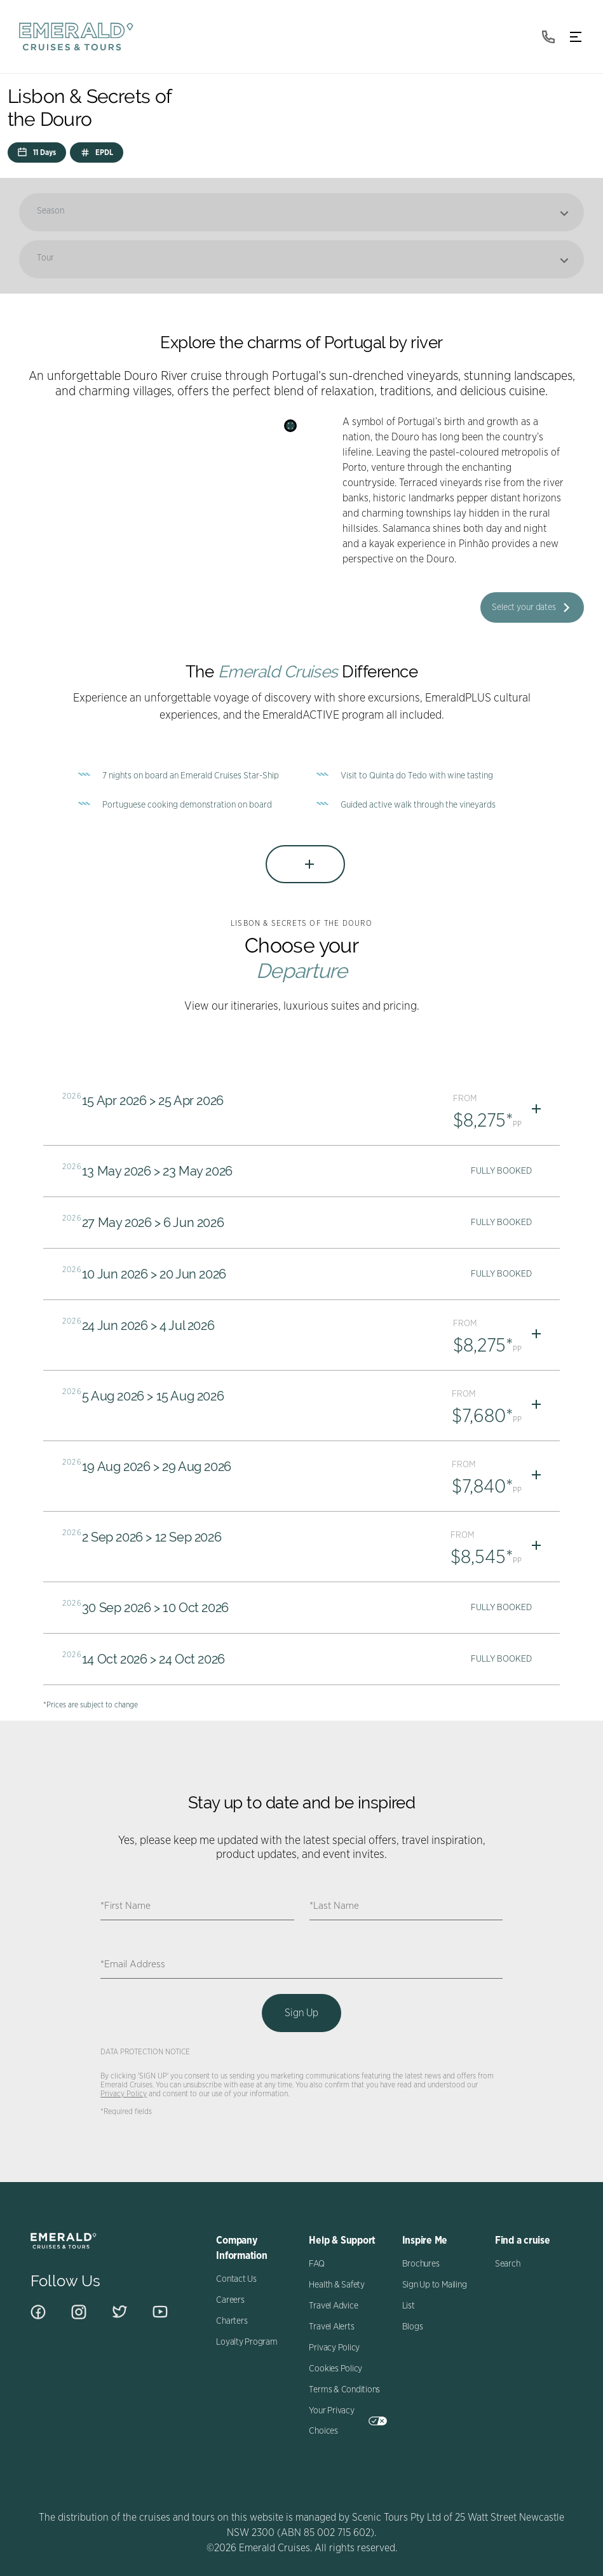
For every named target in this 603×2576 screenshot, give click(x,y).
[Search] (290, 425)
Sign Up (301, 2013)
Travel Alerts (331, 2326)
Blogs (412, 2326)
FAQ (316, 2264)
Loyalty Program (246, 2342)
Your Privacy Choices (347, 2421)
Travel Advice (333, 2305)
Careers (230, 2300)
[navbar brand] (76, 36)
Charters (231, 2321)
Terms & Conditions (344, 2389)
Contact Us (236, 2279)
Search (507, 2264)
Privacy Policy (123, 2094)
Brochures (421, 2264)
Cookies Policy (335, 2368)
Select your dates (524, 607)
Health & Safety (336, 2285)
